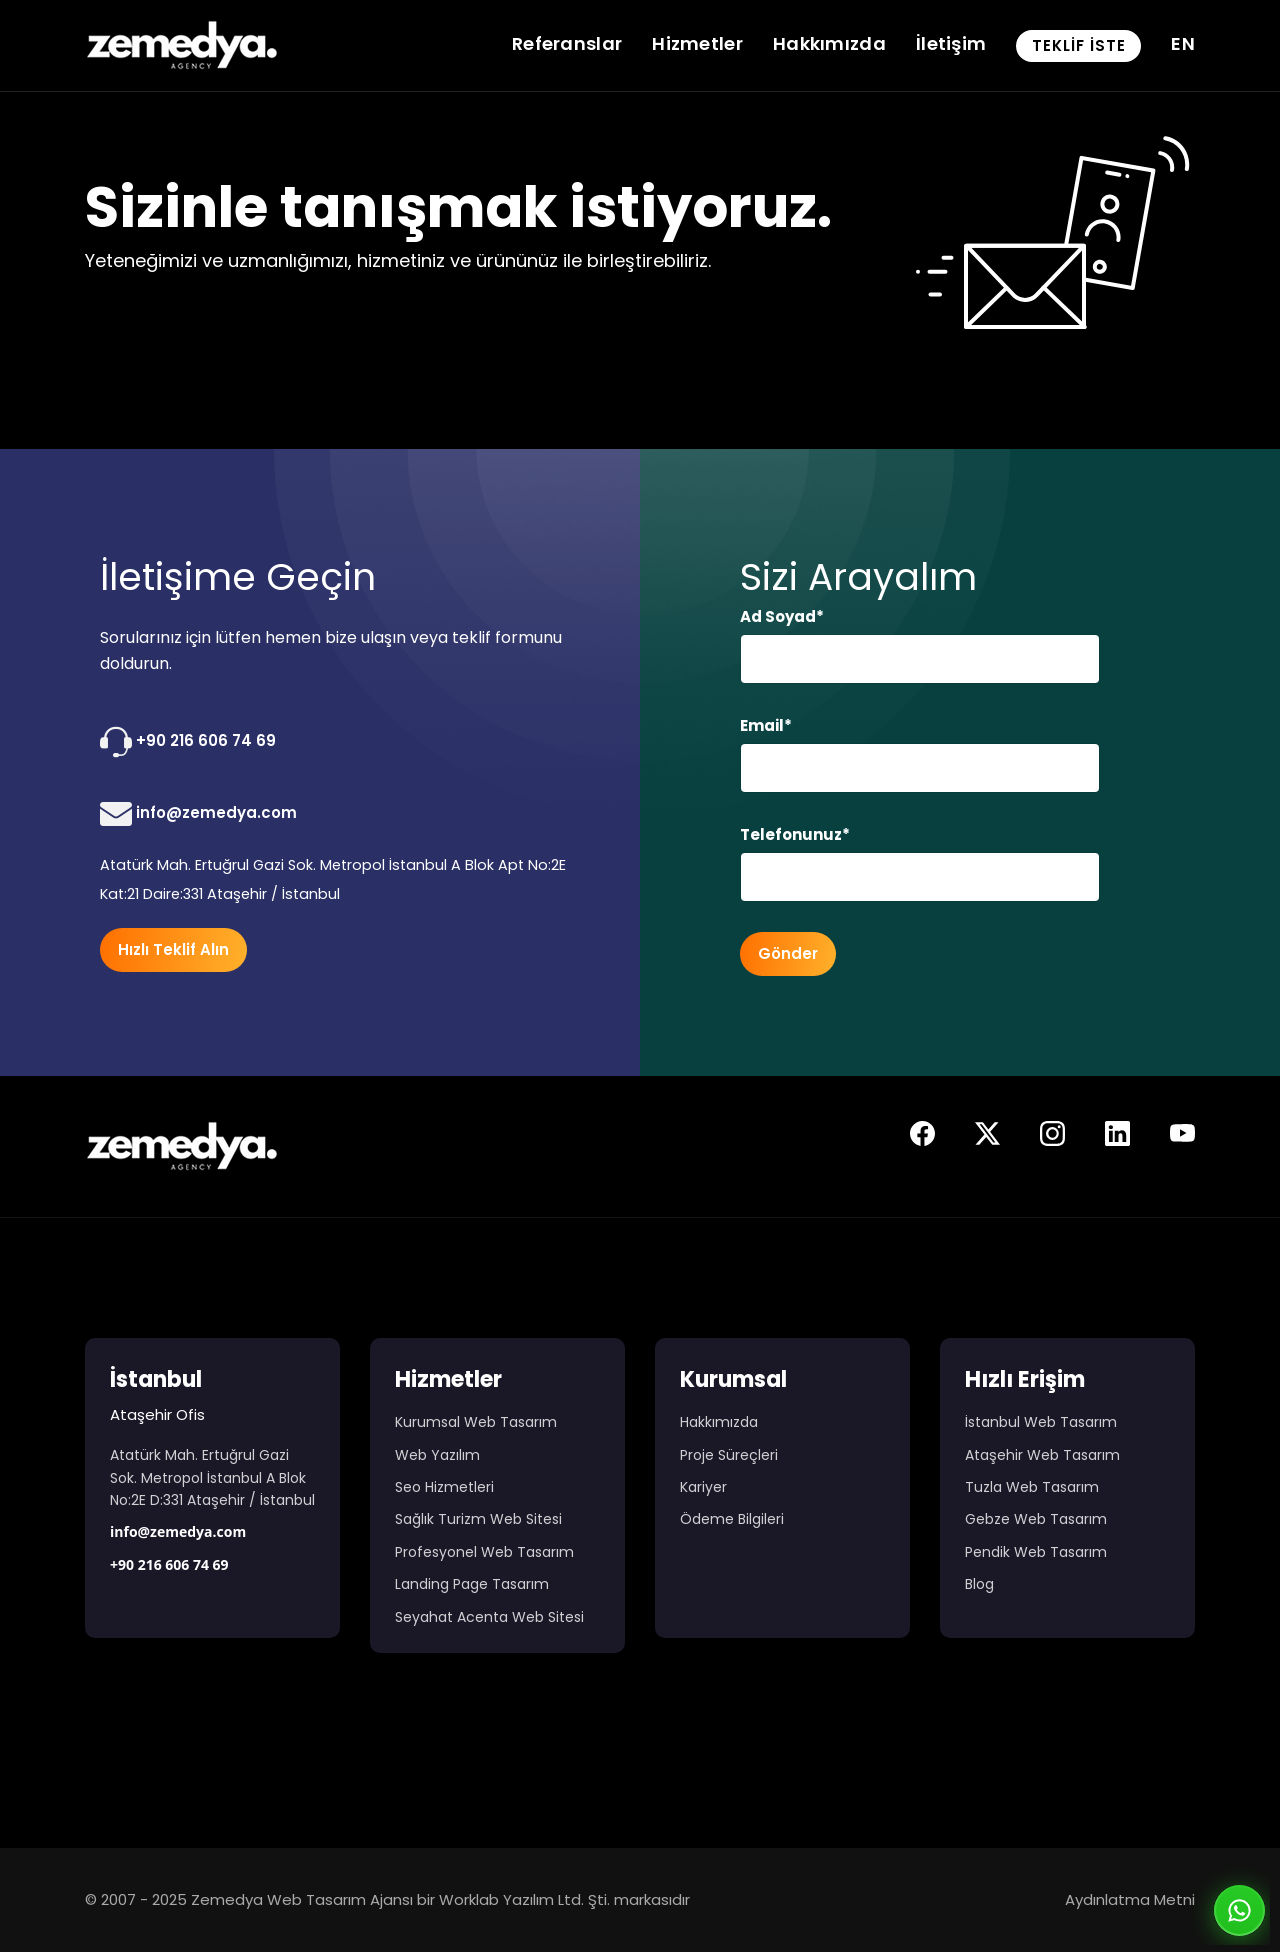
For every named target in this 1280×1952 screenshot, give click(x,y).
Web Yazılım (437, 1455)
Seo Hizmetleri (444, 1487)
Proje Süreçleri (729, 1455)
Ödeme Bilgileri (732, 1519)
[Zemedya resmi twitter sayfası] (987, 1138)
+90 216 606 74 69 (188, 742)
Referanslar (567, 43)
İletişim (951, 43)
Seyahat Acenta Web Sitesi (489, 1617)
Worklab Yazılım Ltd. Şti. (524, 1899)
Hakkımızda (829, 43)
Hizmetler (697, 43)
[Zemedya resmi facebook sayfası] (922, 1138)
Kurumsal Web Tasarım (476, 1422)
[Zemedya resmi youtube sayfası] (1182, 1138)
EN (1183, 43)
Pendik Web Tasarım (1036, 1552)
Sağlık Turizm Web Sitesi (478, 1519)
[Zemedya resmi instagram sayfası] (1052, 1138)
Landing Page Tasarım (472, 1584)
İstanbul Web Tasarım (1041, 1422)
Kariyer (703, 1487)
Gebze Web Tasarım (1036, 1519)
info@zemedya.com (198, 814)
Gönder (788, 953)
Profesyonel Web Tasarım (484, 1552)
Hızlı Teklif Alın (173, 949)
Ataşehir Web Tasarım (1042, 1455)
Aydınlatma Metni (1130, 1899)
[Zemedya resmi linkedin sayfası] (1117, 1138)
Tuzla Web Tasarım (1032, 1487)
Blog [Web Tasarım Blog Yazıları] (979, 1584)
